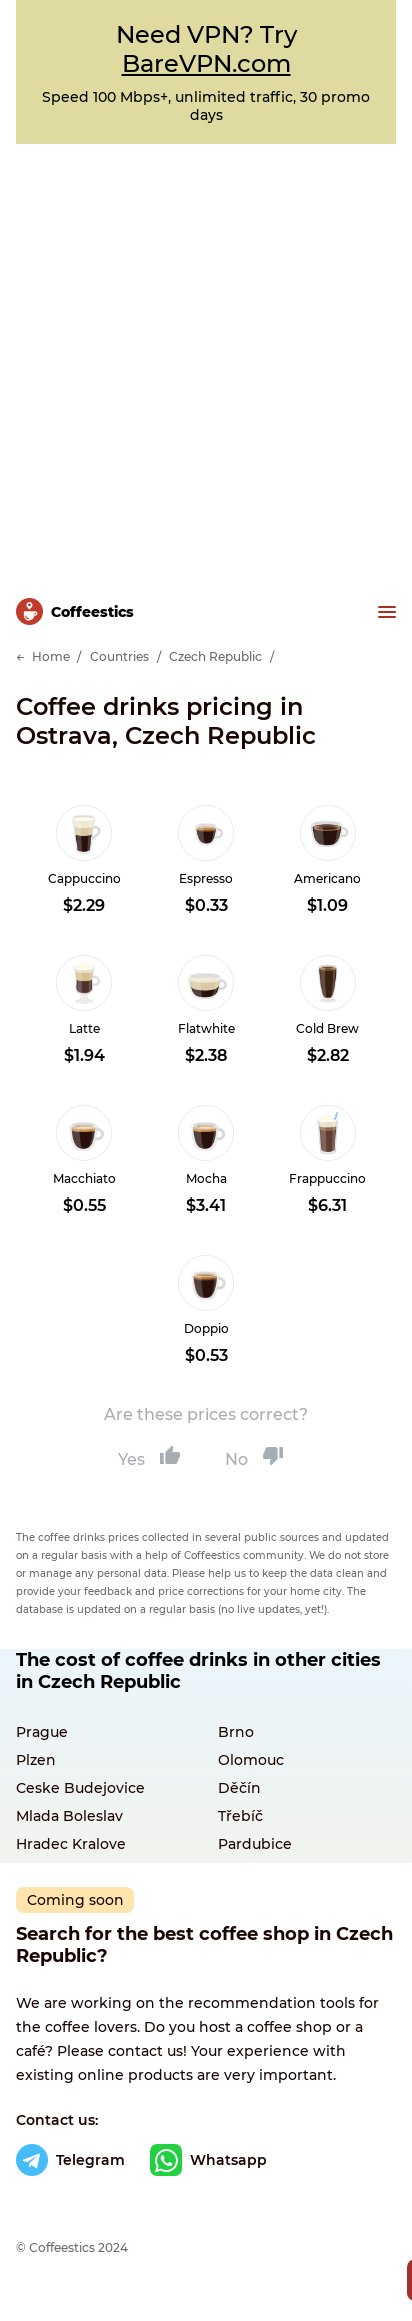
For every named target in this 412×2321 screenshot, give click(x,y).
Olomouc (251, 1760)
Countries (119, 656)
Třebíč (240, 1816)
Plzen (36, 1760)
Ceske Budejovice (80, 1788)
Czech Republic (215, 656)
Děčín (239, 1788)
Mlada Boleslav (69, 1816)
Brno (236, 1732)
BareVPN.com (206, 63)
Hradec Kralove (71, 1844)
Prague (42, 1732)
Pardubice (255, 1844)
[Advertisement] (206, 360)
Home (51, 656)
